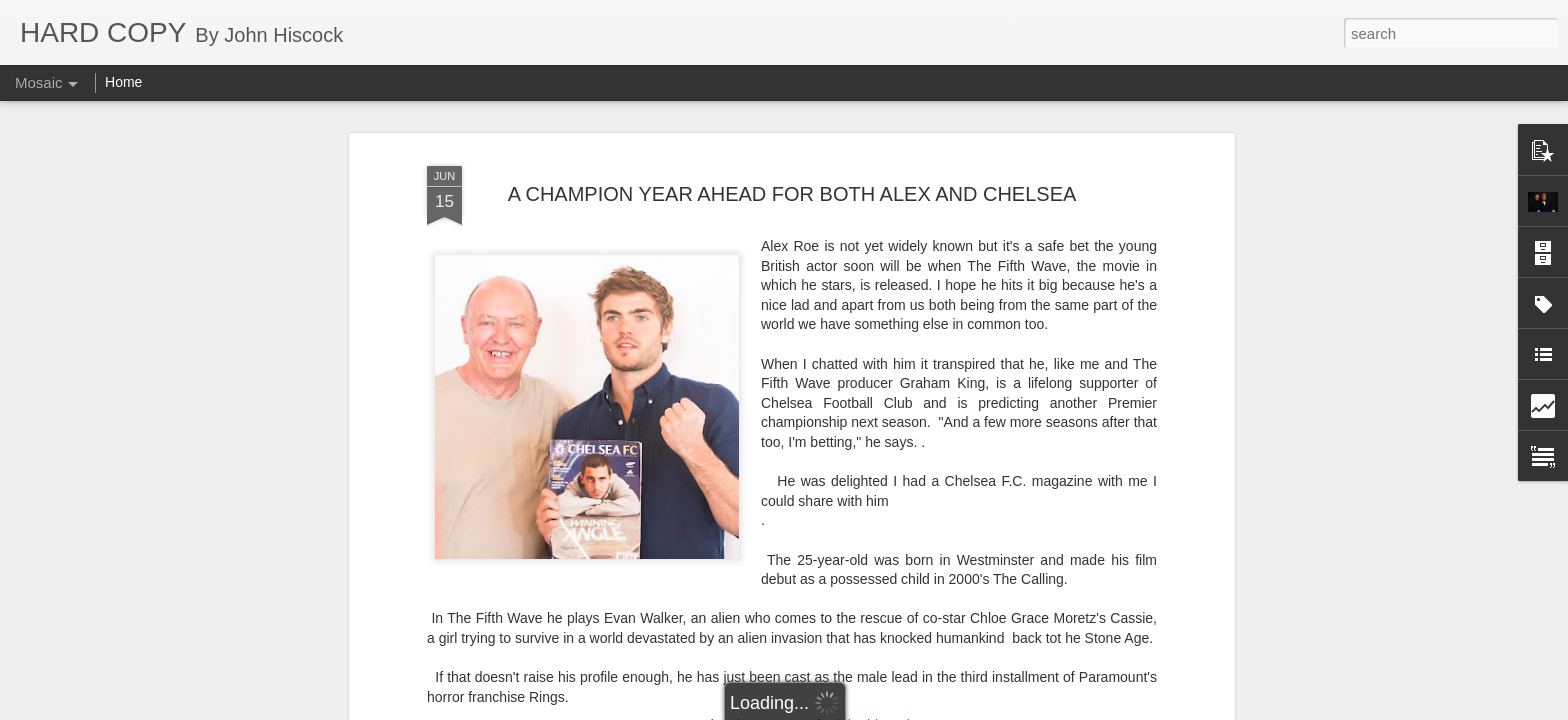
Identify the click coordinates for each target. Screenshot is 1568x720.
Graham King (876, 663)
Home (123, 82)
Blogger (846, 709)
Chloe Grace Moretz (763, 663)
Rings (943, 663)
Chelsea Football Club (625, 663)
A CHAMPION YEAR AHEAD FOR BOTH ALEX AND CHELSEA (792, 105)
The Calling (1003, 663)
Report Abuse (905, 709)
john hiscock (875, 637)
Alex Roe (519, 663)
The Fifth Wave (1094, 663)
